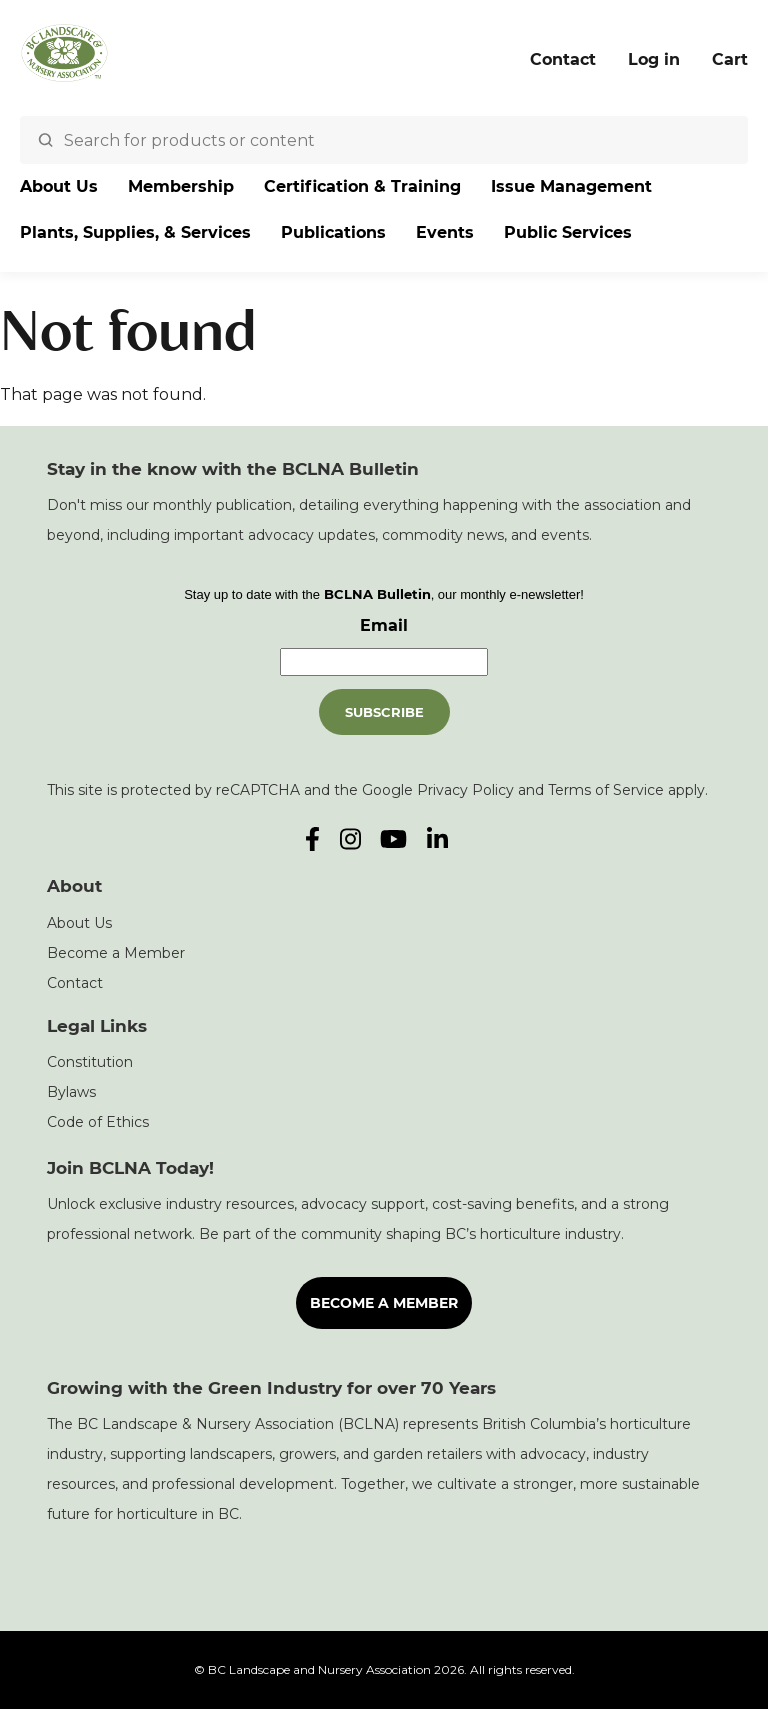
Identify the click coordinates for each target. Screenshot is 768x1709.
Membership (181, 186)
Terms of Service (606, 790)
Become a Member (116, 953)
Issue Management (571, 186)
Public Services (568, 232)
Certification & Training (362, 186)
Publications (333, 232)
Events (445, 232)
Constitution (90, 1062)
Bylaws (71, 1092)
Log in (654, 59)
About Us (59, 186)
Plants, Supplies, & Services (135, 232)
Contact (563, 59)
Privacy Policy (465, 790)
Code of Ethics (98, 1122)
